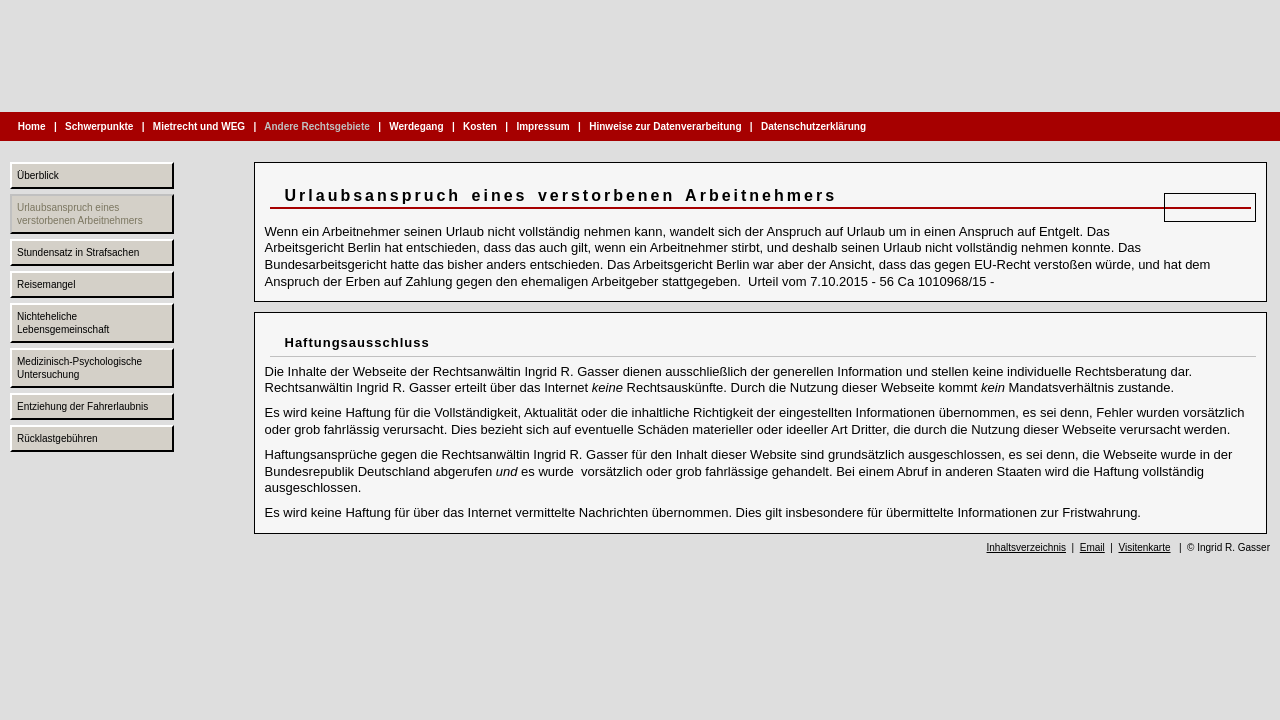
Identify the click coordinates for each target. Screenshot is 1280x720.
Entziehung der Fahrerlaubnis (82, 406)
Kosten (479, 126)
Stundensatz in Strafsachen (78, 252)
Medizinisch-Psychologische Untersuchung (79, 368)
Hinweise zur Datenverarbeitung (665, 126)
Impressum (543, 126)
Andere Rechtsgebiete (317, 126)
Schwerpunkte (99, 126)
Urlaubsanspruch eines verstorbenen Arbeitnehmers (80, 214)
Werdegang (417, 126)
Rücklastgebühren (57, 438)
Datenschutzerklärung (813, 126)
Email (1092, 547)
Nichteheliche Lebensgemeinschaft (63, 323)
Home (31, 126)
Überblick (38, 175)
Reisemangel (46, 284)
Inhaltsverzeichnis (1026, 547)
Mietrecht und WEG (199, 126)
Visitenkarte (1144, 547)
